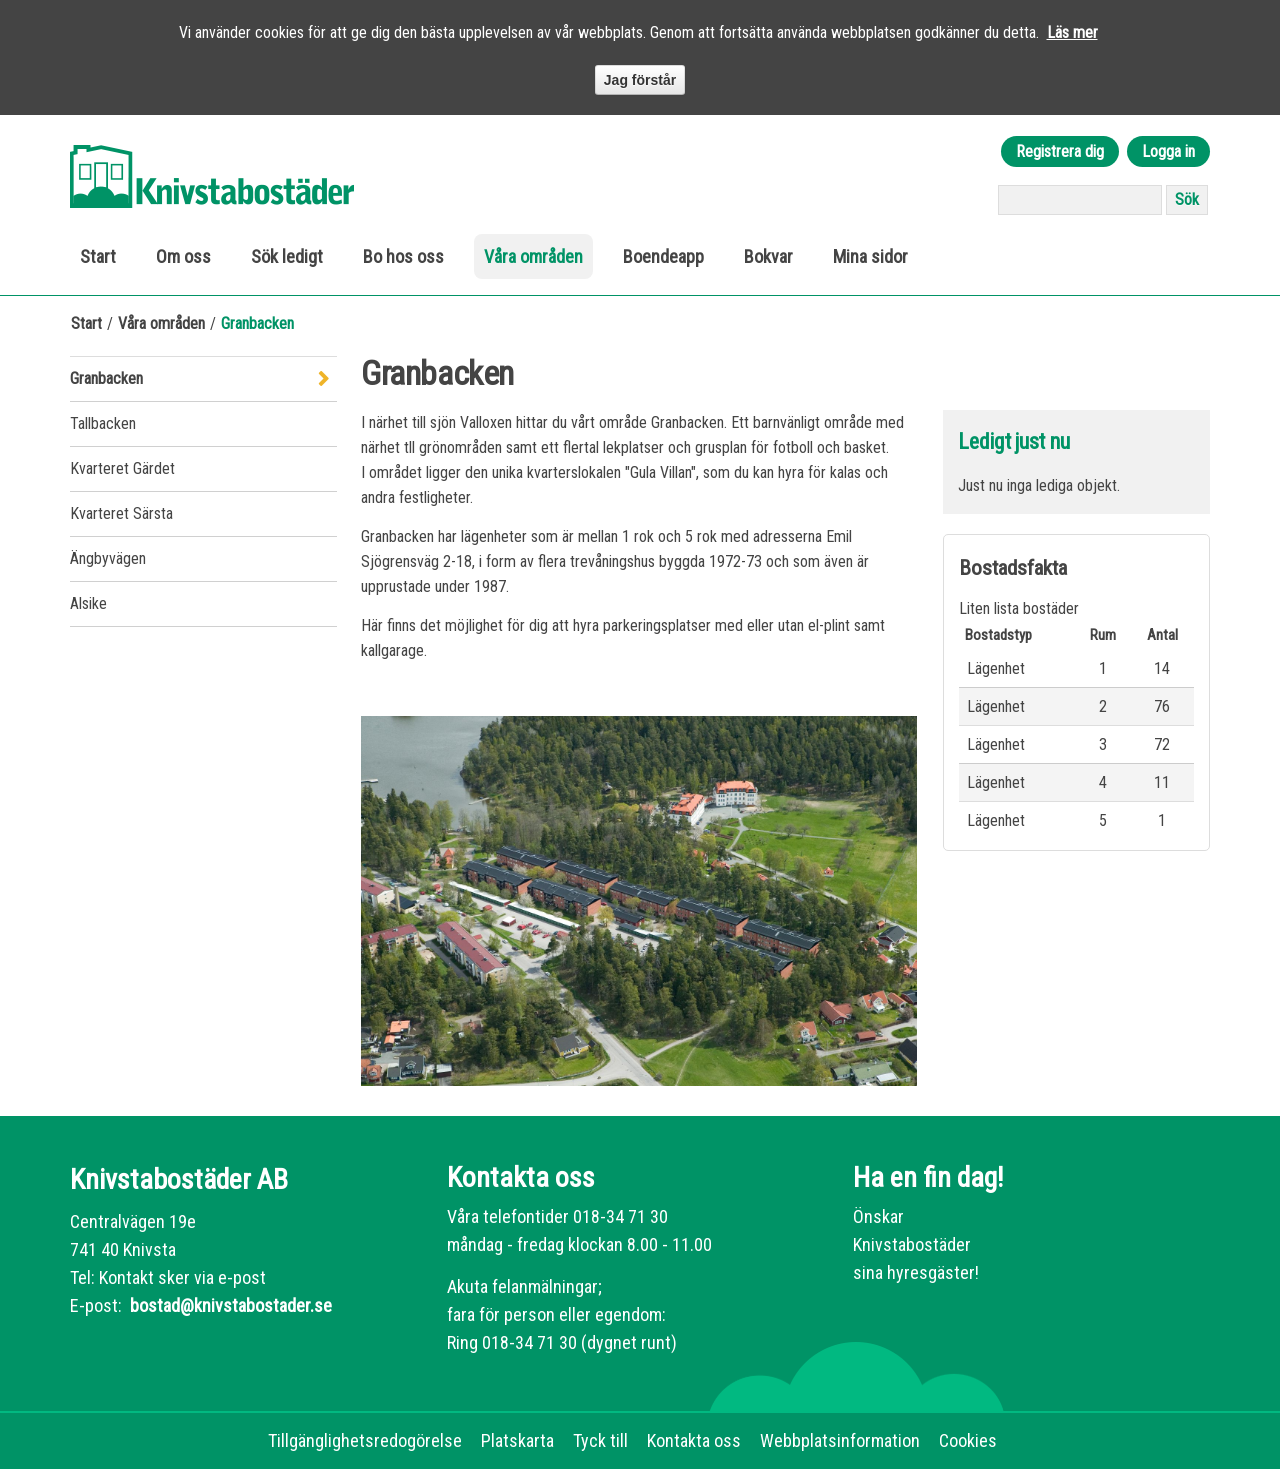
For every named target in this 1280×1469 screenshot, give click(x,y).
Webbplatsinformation (840, 1440)
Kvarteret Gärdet (122, 468)
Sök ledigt (287, 256)
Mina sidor (870, 256)
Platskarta (517, 1440)
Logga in (1168, 151)
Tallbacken (103, 423)
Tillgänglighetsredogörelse (365, 1440)
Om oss (183, 256)
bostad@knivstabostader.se (229, 1305)
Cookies (968, 1440)
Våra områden (533, 256)
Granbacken (106, 378)
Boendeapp (663, 256)
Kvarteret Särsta (121, 513)
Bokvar (768, 256)
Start (98, 256)
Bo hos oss (403, 256)
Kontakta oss (694, 1440)
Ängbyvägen (108, 558)
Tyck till (600, 1440)
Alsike (88, 603)
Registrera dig (1060, 151)
